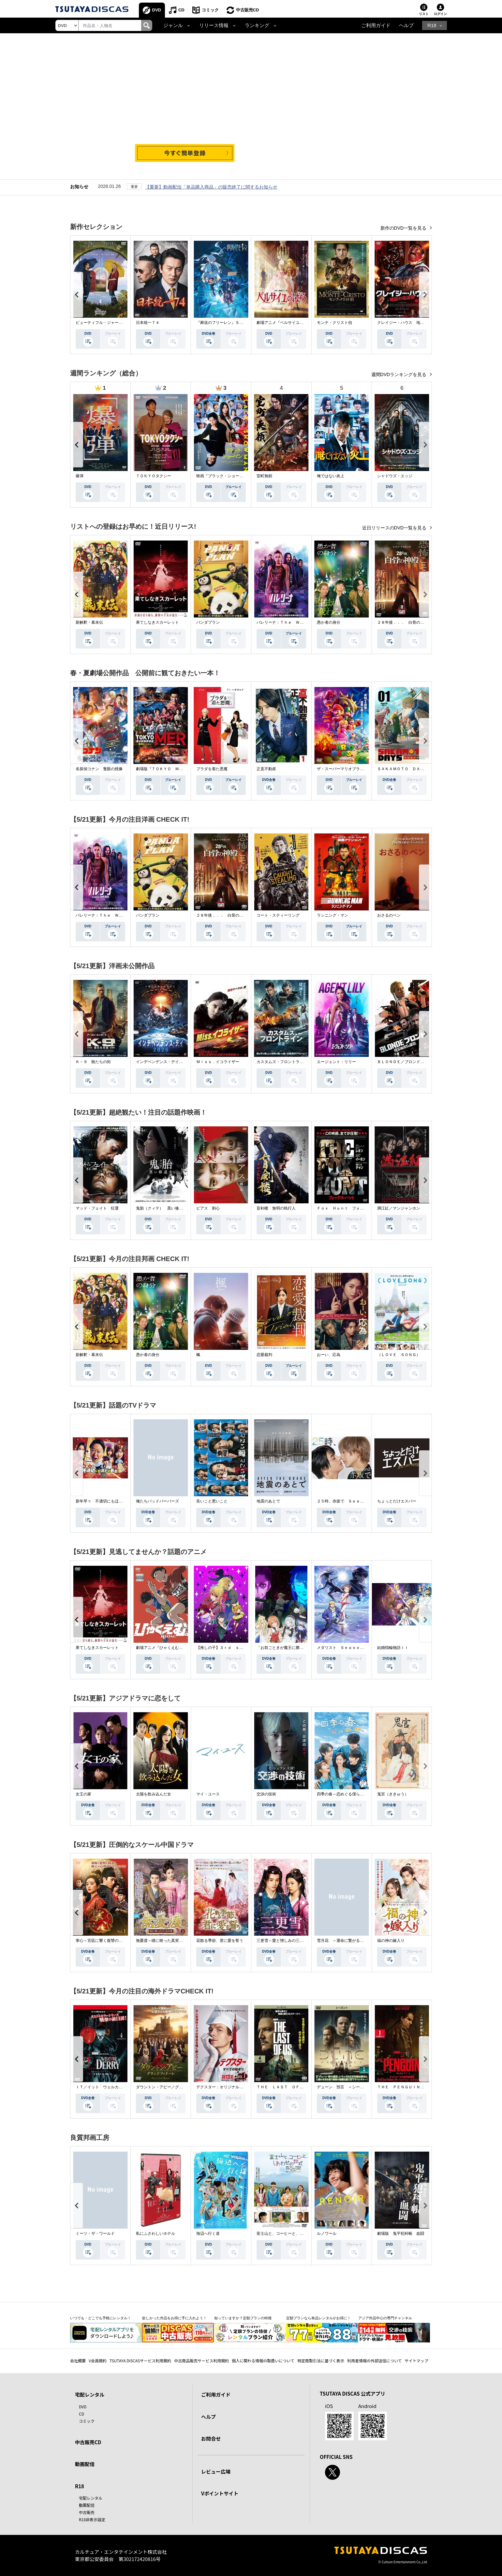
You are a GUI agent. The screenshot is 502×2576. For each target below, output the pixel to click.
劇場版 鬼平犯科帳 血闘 (400, 2233)
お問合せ (211, 2438)
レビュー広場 (215, 2471)
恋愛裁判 (264, 1354)
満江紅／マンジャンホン (398, 1208)
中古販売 (87, 2512)
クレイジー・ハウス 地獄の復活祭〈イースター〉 (422, 322)
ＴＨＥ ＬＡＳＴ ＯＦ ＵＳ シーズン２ (296, 2087)
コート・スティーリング (278, 915)
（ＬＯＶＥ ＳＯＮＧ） (398, 1354)
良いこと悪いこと (212, 1501)
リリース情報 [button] (214, 25)
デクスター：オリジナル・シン (223, 2087)
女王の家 (83, 1794)
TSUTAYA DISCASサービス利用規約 (140, 2360)
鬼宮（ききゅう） (392, 1794)
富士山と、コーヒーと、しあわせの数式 (292, 2233)
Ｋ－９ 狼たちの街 (93, 1061)
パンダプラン (208, 622)
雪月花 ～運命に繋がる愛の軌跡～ (348, 1940)
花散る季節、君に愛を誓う (219, 1940)
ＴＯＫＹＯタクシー (153, 476)
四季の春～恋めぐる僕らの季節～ (346, 1794)
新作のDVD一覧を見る (404, 228)
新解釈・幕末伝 (89, 622)
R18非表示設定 (92, 2519)
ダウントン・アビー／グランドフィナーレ (173, 2087)
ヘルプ (406, 25)
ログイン (440, 14)
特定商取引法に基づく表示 (320, 2360)
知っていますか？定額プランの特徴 (243, 2318)
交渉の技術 (266, 1794)
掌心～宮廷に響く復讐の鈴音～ (103, 1940)
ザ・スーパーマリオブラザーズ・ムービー (354, 769)
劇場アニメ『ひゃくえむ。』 (161, 1647)
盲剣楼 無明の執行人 (276, 1208)
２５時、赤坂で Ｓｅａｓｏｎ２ (346, 1501)
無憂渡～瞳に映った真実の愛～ (163, 1940)
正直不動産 (266, 769)
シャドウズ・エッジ (394, 476)
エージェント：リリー (336, 1061)
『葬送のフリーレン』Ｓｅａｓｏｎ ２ (231, 322)
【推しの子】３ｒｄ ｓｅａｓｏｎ (227, 1647)
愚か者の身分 (328, 622)
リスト (424, 14)
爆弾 (79, 476)
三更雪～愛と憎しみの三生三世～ (286, 1940)
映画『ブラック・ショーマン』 (223, 476)
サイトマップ (416, 2360)
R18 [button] (431, 25)
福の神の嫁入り (391, 1940)
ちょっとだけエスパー (396, 1501)
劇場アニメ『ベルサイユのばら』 (286, 322)
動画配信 (85, 2464)
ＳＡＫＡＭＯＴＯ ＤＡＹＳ (402, 769)
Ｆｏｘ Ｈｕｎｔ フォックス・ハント (352, 1208)
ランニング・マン (332, 915)
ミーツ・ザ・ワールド (95, 2233)
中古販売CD (247, 10)
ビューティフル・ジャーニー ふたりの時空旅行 (119, 322)
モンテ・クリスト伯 (334, 322)
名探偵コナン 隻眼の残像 (99, 769)
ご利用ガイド (376, 25)
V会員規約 (98, 2360)
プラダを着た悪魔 (212, 769)
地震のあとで (268, 1501)
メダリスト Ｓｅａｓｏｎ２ (342, 1647)
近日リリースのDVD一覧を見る (395, 527)
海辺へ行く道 (208, 2233)
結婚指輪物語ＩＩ (392, 1647)
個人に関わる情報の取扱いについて (263, 2360)
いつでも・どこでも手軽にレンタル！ (100, 2318)
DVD (156, 10)
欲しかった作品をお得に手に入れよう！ (174, 2318)
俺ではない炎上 (330, 476)
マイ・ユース (208, 1794)
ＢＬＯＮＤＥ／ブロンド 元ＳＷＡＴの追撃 (416, 1061)
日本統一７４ (147, 322)
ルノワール (326, 2233)
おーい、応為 (328, 1354)
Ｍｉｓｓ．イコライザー (217, 1061)
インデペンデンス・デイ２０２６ (165, 1061)
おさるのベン (389, 915)
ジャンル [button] (173, 25)
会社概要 (78, 2360)
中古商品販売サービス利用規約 (201, 2360)
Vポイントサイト (219, 2493)
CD (181, 10)
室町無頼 (264, 476)
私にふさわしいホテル (155, 2233)
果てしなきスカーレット (157, 622)
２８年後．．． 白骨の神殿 (402, 622)
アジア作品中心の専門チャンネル (385, 2318)
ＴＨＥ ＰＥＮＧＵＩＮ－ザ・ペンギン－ (414, 2087)
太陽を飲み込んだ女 (153, 1794)
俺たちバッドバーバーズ (157, 1501)
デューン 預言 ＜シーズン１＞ (346, 2087)
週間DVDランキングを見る (399, 374)
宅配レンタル (90, 2498)
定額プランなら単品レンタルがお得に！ (318, 2318)
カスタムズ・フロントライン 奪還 (288, 1061)
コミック (210, 10)
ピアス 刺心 (208, 1208)
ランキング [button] (257, 25)
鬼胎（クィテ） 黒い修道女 (161, 1208)
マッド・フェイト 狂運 (97, 1208)
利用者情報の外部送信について (374, 2360)
